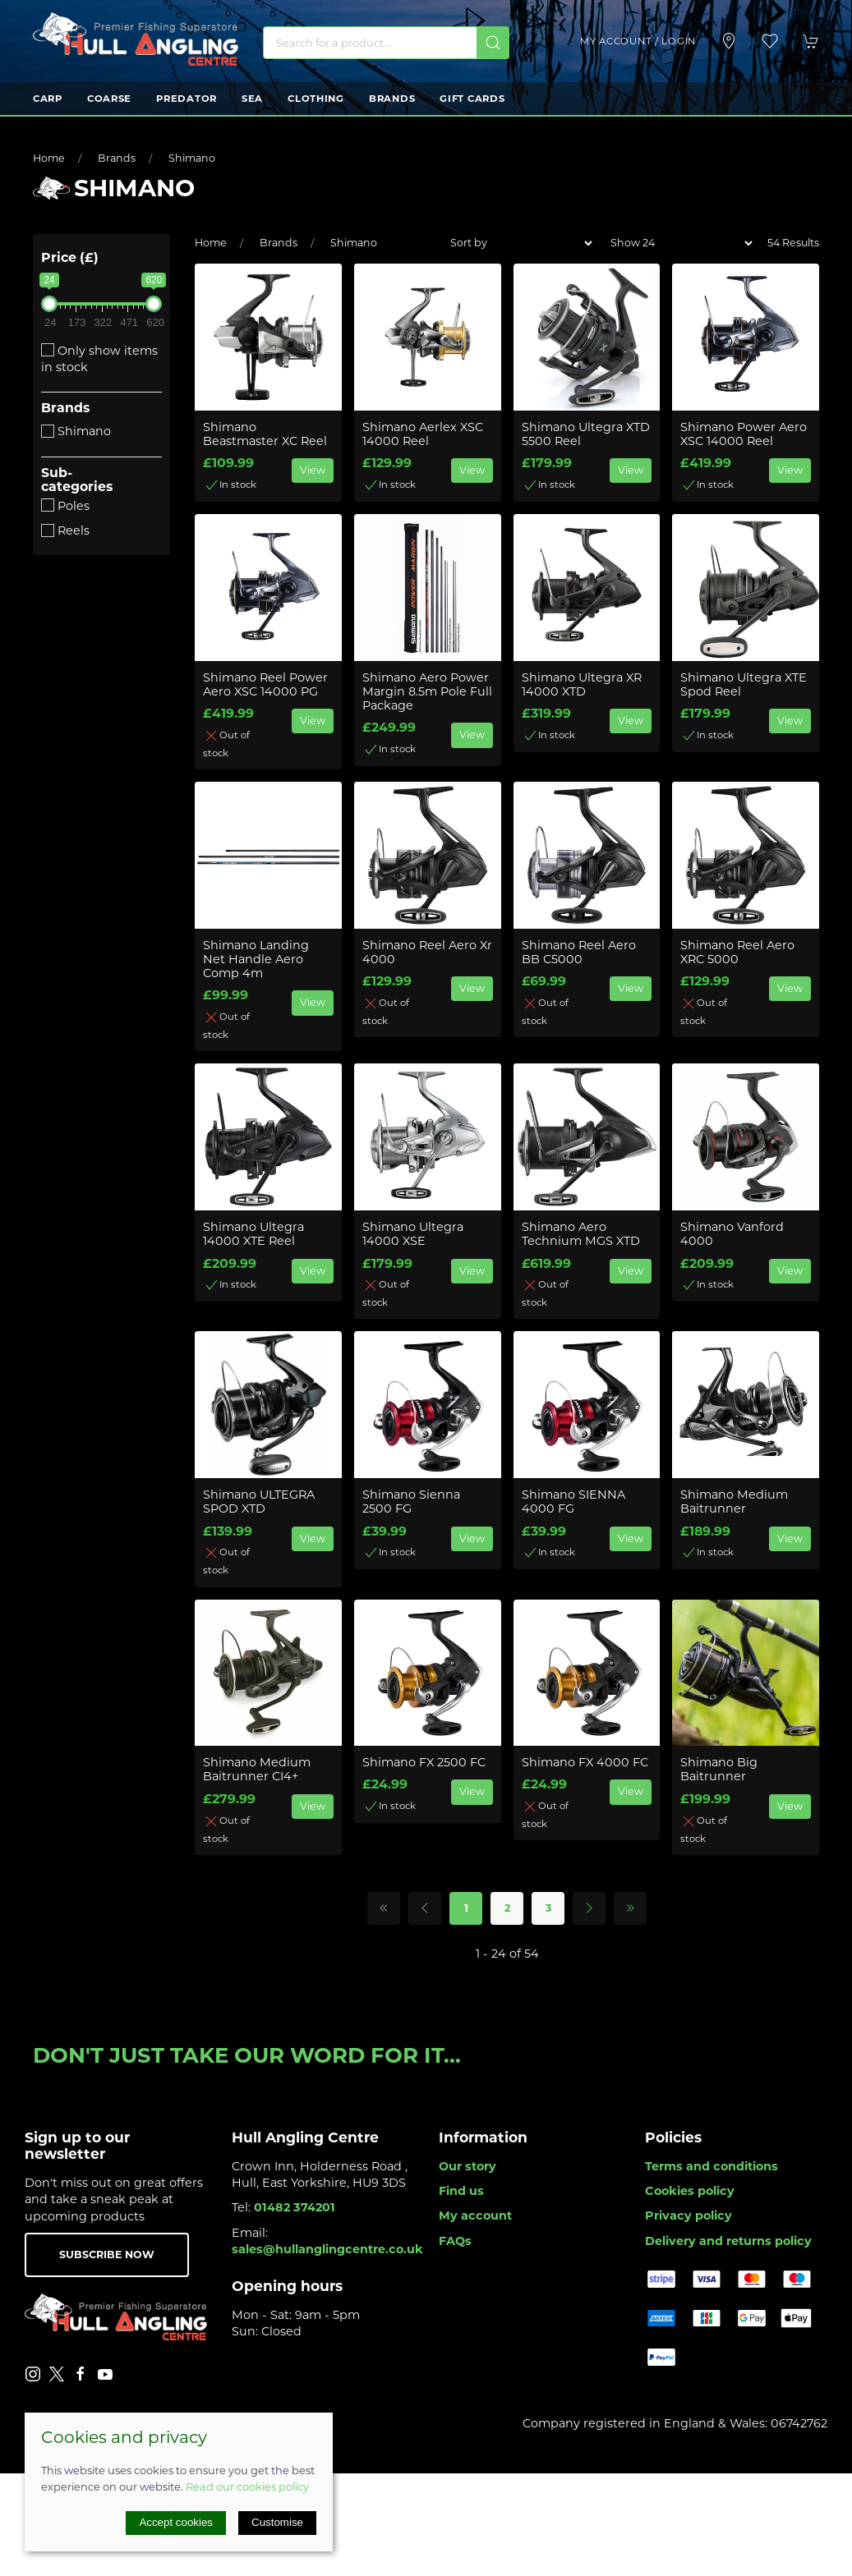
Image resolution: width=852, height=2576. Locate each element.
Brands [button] (392, 98)
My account (475, 2215)
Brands (117, 158)
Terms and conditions (711, 2166)
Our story (467, 2166)
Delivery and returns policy (728, 2241)
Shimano (191, 158)
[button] (770, 41)
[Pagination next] (589, 1908)
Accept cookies (176, 2522)
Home (49, 158)
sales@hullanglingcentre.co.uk (327, 2249)
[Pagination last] (630, 1908)
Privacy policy (688, 2215)
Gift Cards (472, 98)
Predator (186, 98)
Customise (277, 2522)
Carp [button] (47, 98)
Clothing (316, 98)
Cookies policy (690, 2190)
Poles (65, 505)
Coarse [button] (109, 98)
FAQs (455, 2241)
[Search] (386, 42)
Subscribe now (106, 2254)
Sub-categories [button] (77, 480)
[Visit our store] (729, 41)
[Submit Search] (493, 42)
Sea (252, 98)
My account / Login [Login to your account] (638, 41)
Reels (65, 530)
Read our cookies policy (247, 2486)
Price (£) (70, 257)
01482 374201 (294, 2207)
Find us (461, 2190)
